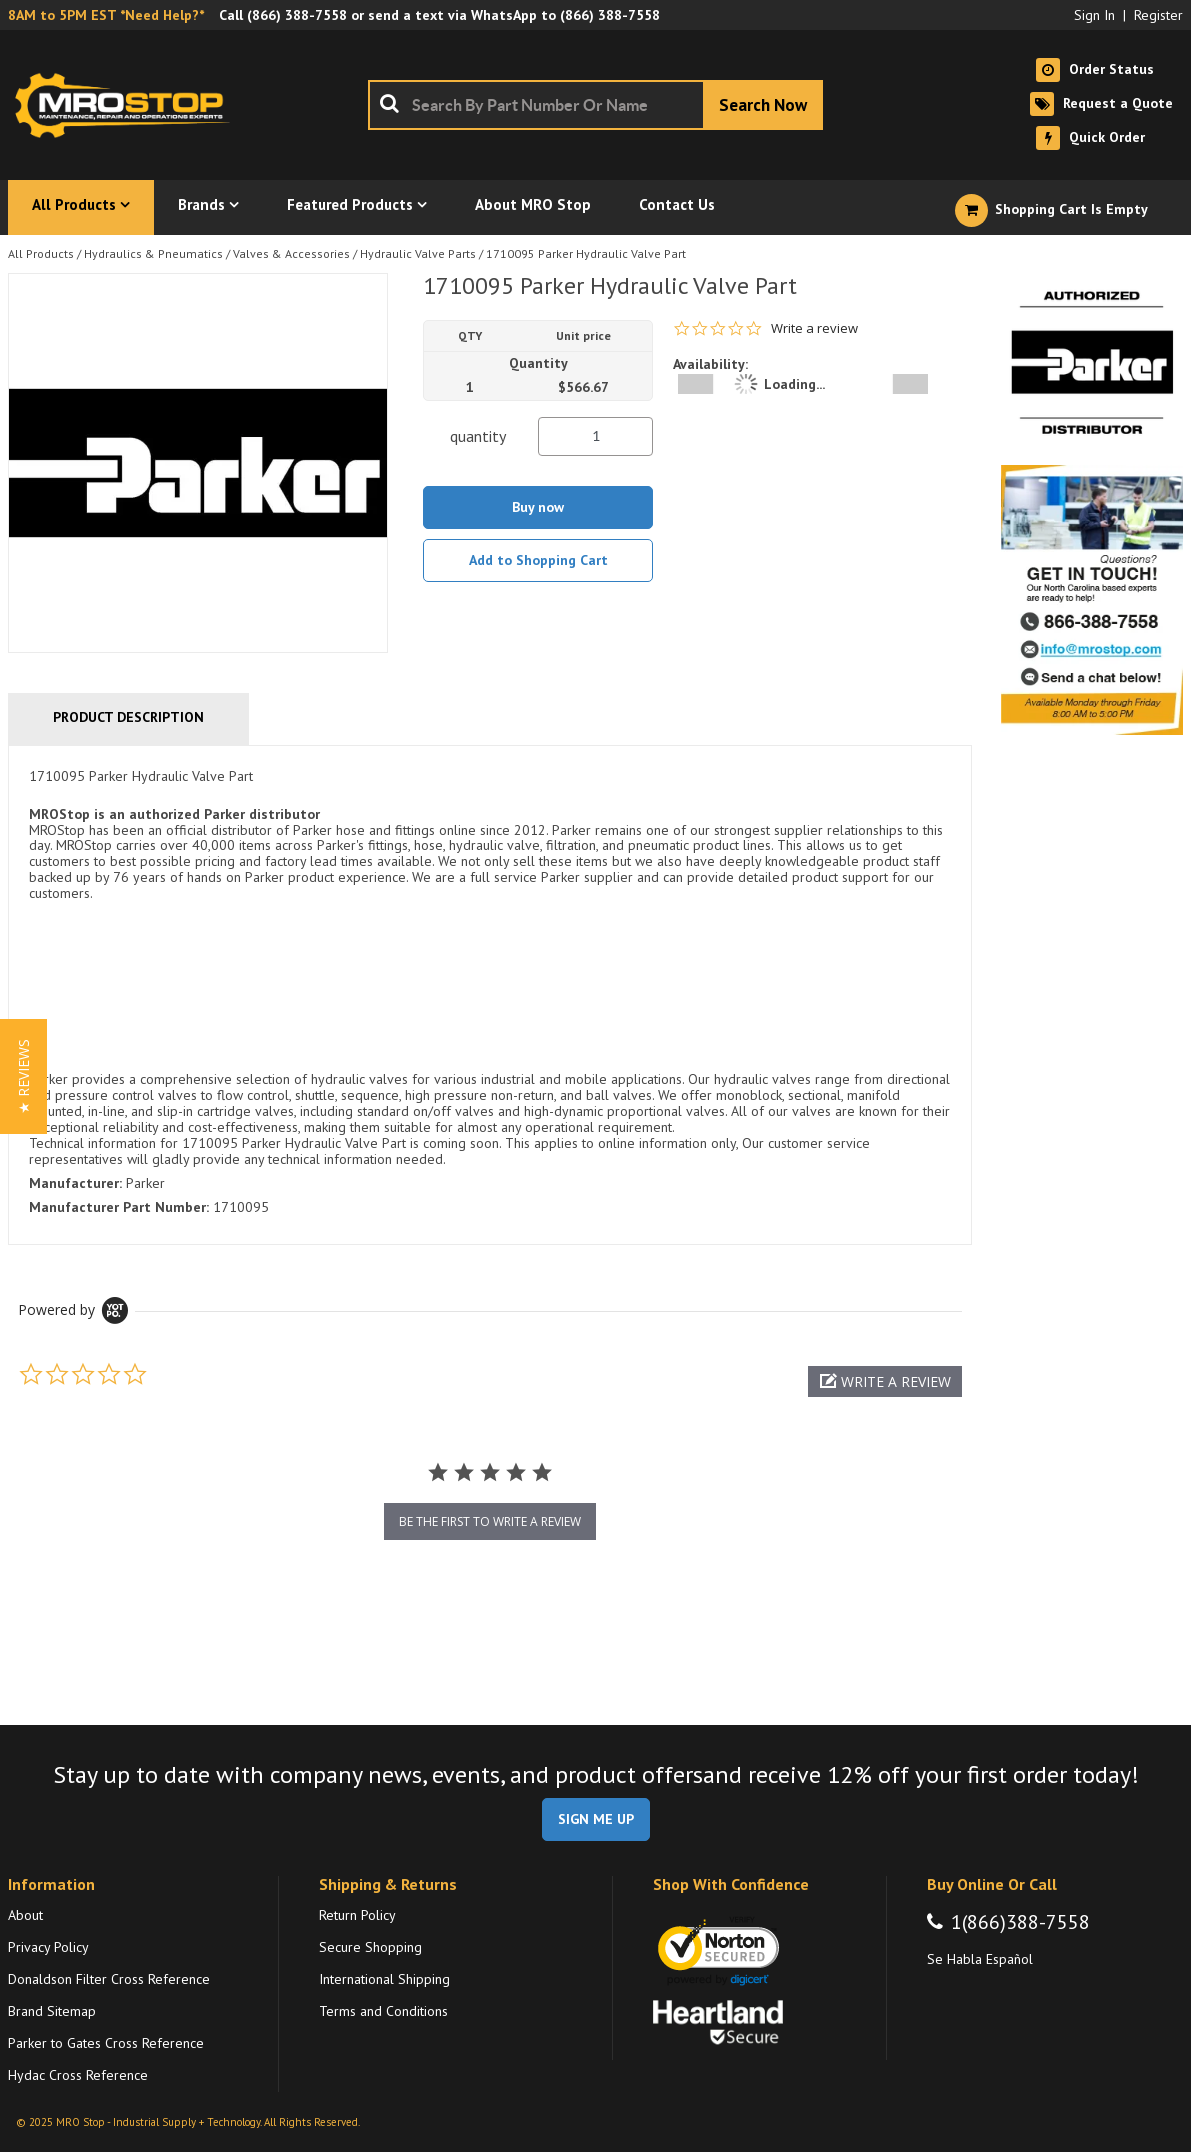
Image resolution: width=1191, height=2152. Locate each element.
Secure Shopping (370, 1947)
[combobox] (595, 105)
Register (1158, 15)
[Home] (128, 105)
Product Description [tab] (128, 717)
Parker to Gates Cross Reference (106, 2043)
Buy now (538, 507)
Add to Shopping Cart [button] (538, 560)
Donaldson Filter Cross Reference (109, 1979)
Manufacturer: (75, 1183)
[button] (885, 1381)
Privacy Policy (48, 1947)
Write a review (814, 328)
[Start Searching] (763, 105)
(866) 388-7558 (297, 15)
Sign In (1094, 15)
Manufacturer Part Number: (119, 1207)
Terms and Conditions (383, 2011)
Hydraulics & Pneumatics (153, 253)
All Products (41, 253)
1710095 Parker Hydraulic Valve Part (586, 253)
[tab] (490, 995)
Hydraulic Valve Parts (418, 253)
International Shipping (384, 1979)
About (25, 1915)
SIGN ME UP (596, 1819)
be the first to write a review (490, 1521)
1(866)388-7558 (1020, 1922)
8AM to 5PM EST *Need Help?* (106, 15)
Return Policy (357, 1915)
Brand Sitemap (52, 2011)
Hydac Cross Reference (78, 2075)
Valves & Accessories (291, 253)
